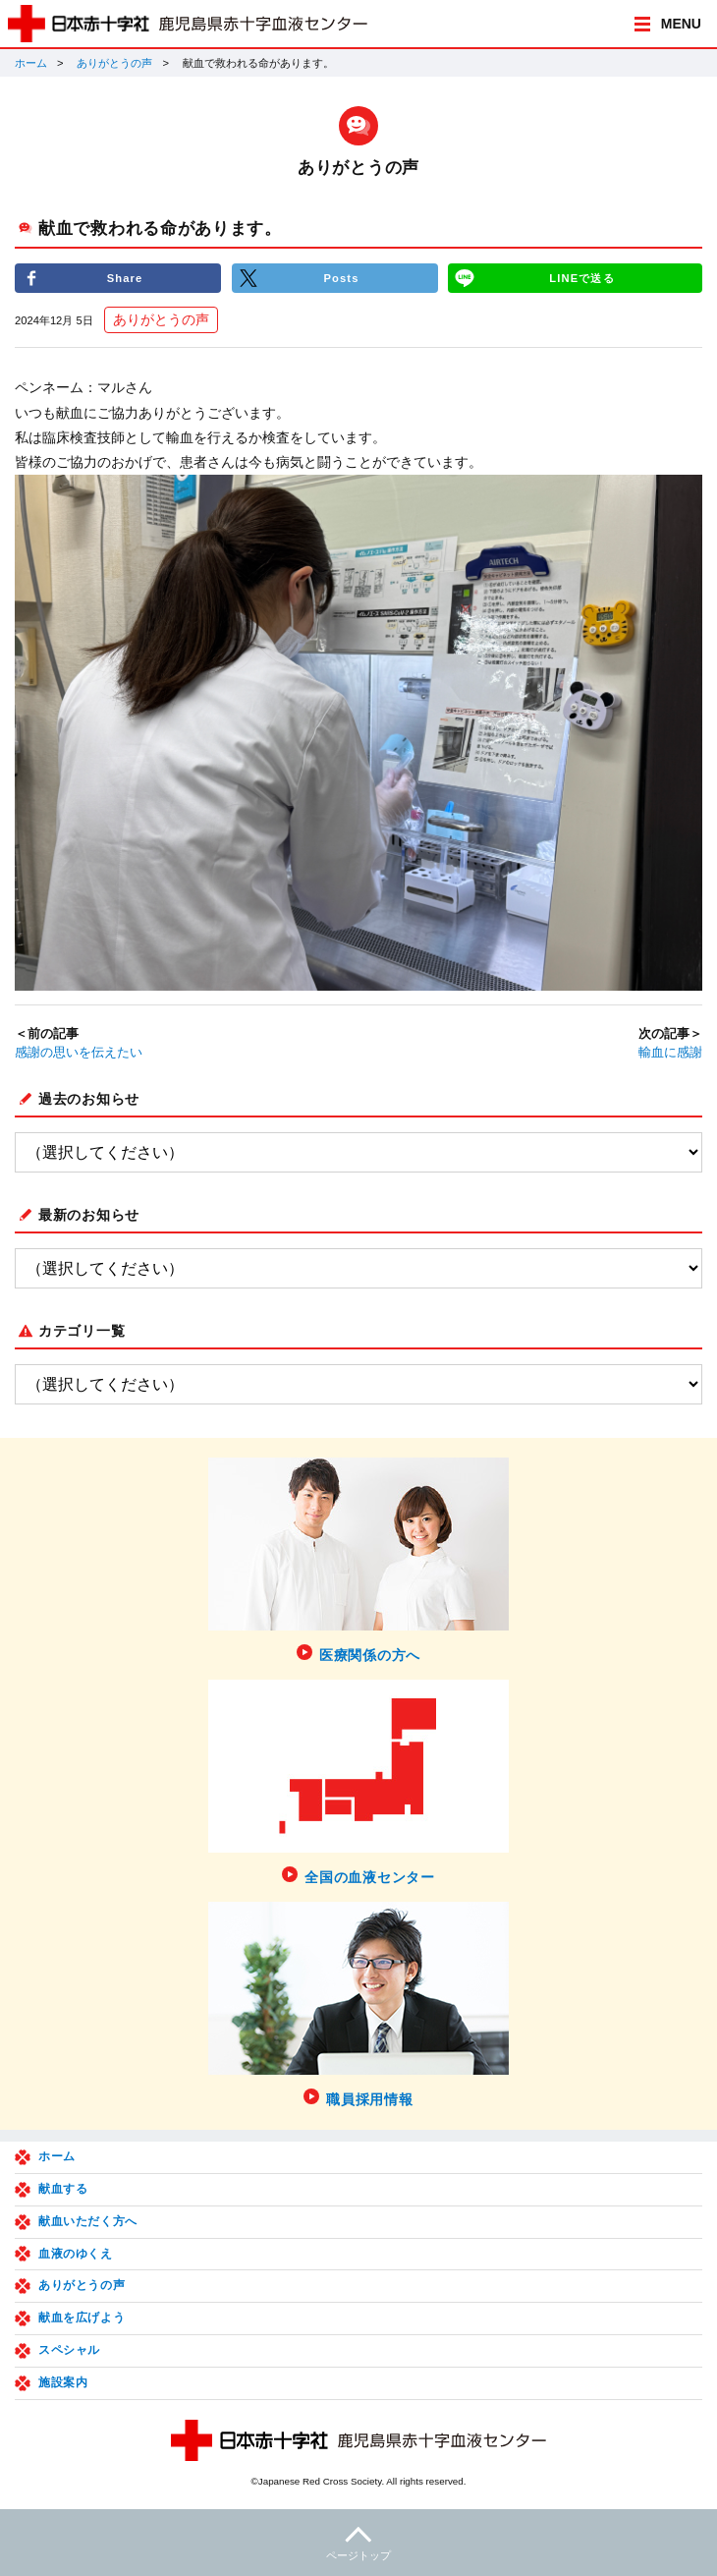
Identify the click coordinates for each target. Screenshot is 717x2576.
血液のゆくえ (75, 2254)
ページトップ (358, 2541)
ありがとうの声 (114, 63)
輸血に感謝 (670, 1052)
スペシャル (69, 2350)
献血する (62, 2189)
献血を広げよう (81, 2317)
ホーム (31, 63)
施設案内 (62, 2382)
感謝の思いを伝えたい (78, 1052)
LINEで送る (581, 278)
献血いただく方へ (88, 2221)
